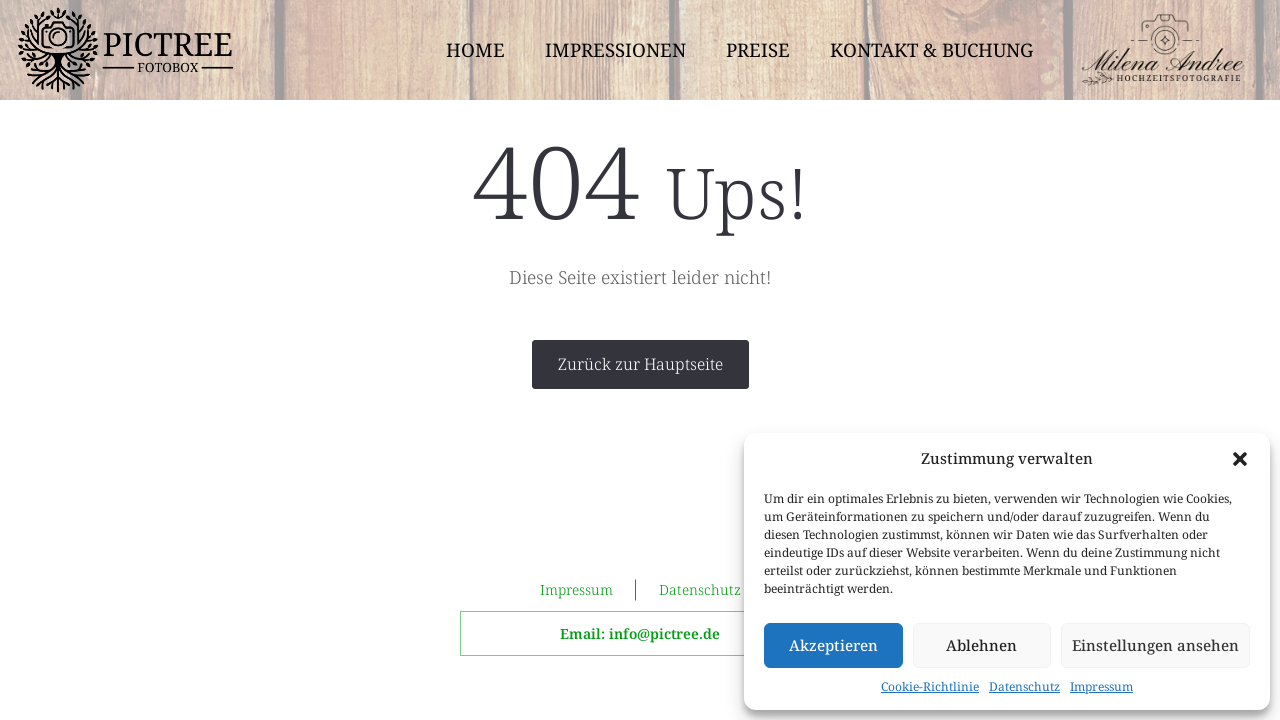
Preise (758, 49)
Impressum (1101, 686)
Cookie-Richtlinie (930, 686)
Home (475, 49)
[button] (1240, 459)
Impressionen (615, 49)
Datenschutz (1024, 686)
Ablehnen (981, 645)
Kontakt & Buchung (931, 49)
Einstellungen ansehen (1155, 645)
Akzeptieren (833, 645)
